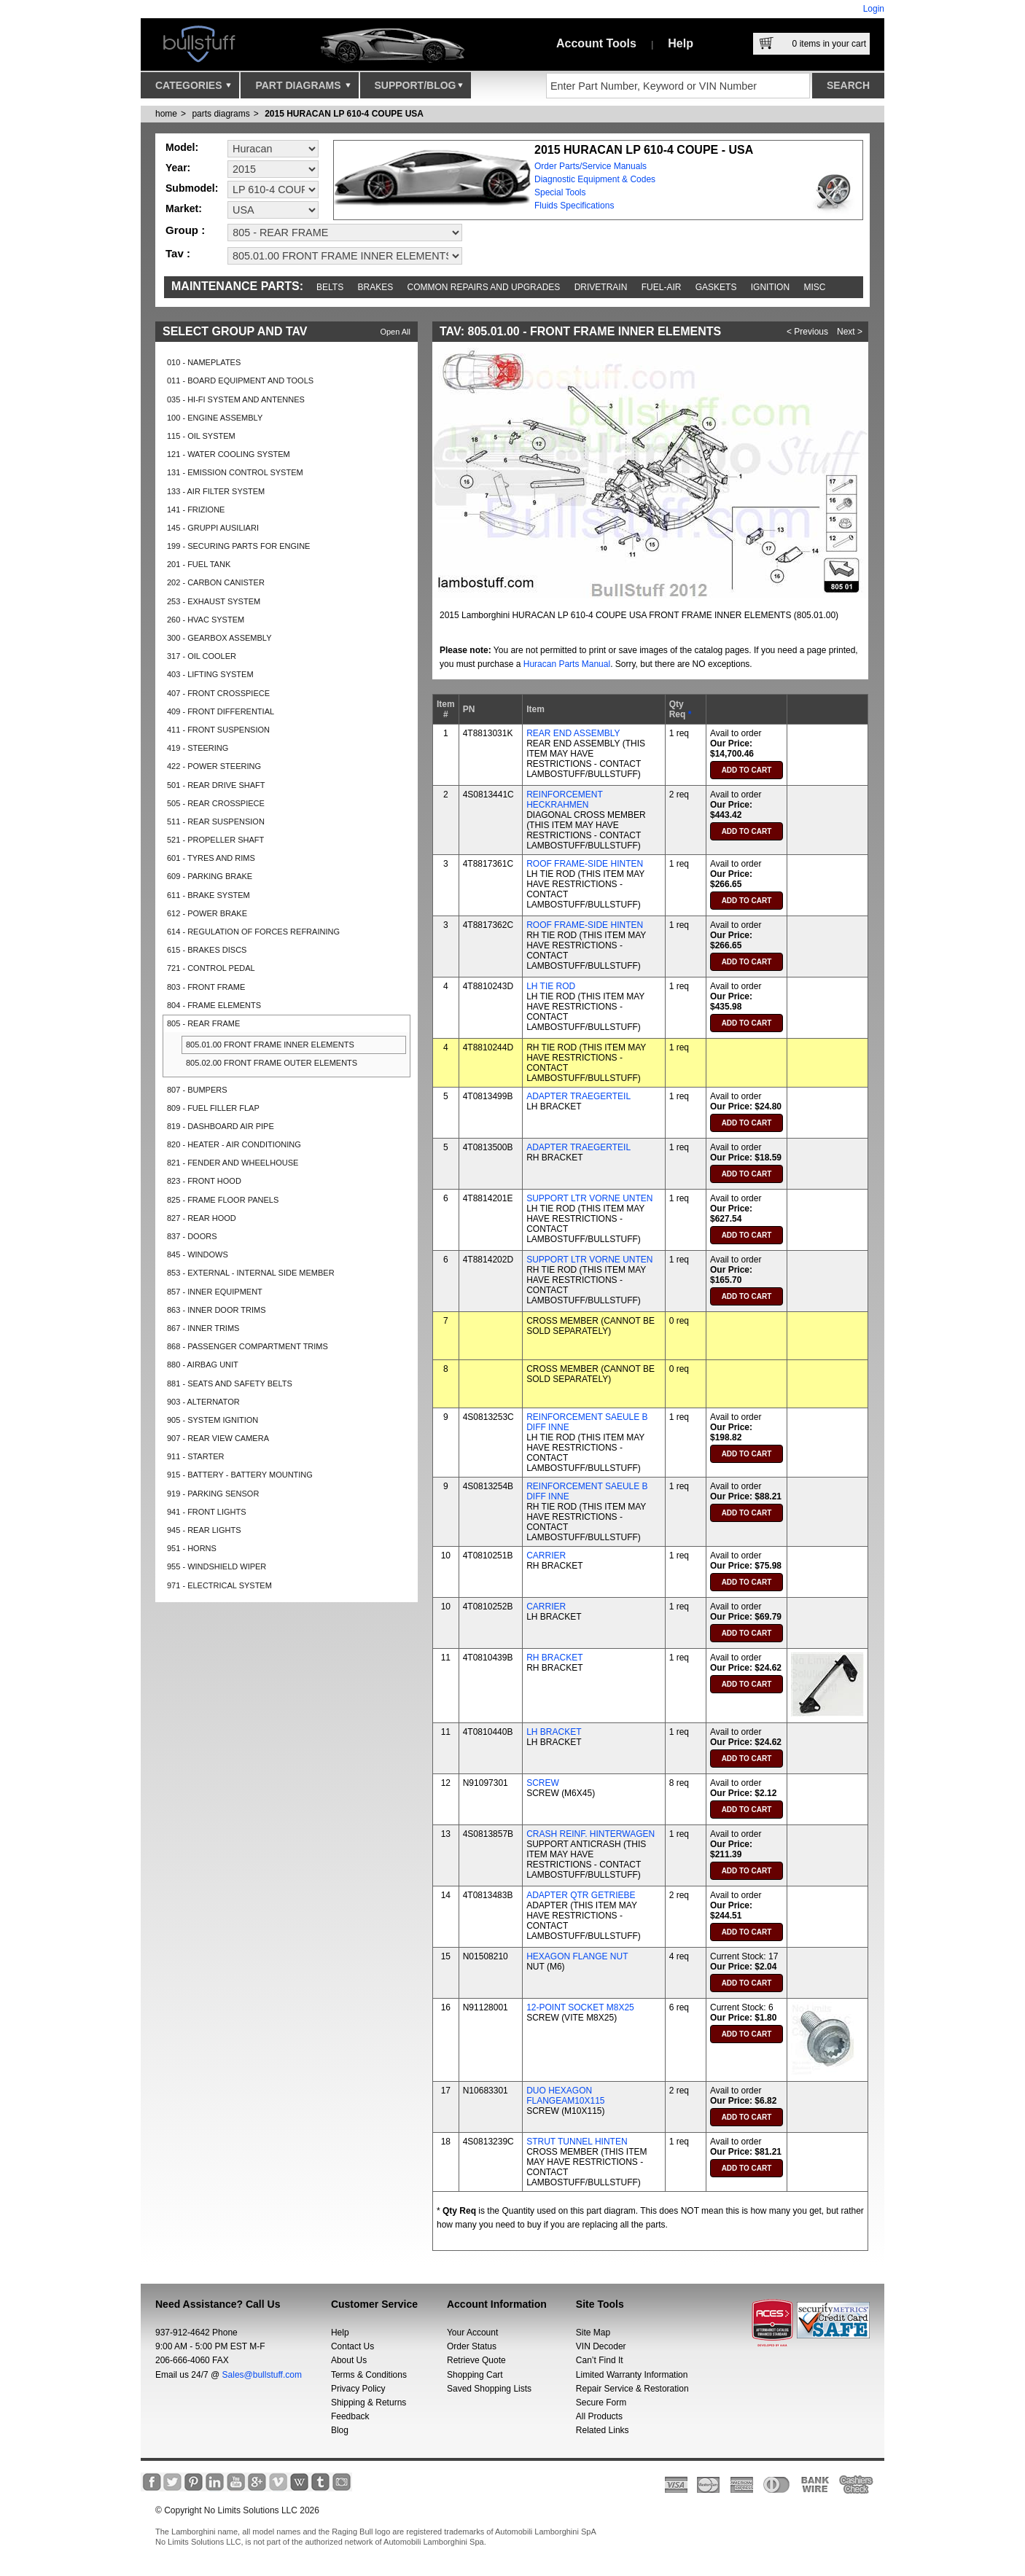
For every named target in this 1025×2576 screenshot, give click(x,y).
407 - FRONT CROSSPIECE (218, 693)
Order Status (471, 2346)
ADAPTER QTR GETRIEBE (580, 1895)
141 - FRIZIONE (196, 509)
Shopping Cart (475, 2375)
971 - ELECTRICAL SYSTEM (219, 1585)
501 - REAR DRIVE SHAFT (216, 785)
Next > (849, 332)
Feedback (350, 2416)
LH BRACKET (553, 1732)
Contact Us (352, 2346)
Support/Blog (419, 88)
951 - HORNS (192, 1548)
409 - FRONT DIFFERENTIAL (220, 711)
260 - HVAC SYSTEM (205, 619)
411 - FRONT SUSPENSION (218, 729)
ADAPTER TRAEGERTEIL (578, 1096)
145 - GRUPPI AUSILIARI (213, 527)
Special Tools (560, 192)
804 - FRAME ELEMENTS (214, 1005)
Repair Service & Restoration (632, 2389)
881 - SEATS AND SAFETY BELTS (229, 1383)
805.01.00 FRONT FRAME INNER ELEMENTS (270, 1044)
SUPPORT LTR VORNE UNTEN (589, 1198)
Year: (177, 167)
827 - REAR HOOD (201, 1218)
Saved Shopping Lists (489, 2389)
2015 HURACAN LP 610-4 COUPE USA (344, 114)
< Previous (807, 332)
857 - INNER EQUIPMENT (214, 1291)
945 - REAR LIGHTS (204, 1530)
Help (680, 43)
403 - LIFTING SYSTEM (210, 674)
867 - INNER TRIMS (203, 1328)
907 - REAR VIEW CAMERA (218, 1438)
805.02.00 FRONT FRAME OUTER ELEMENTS (271, 1062)
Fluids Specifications (574, 205)
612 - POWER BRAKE (207, 913)
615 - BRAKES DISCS (206, 949)
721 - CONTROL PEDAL (211, 968)
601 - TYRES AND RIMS (211, 858)
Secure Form (601, 2402)
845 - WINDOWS (197, 1254)
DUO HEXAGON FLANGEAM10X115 (565, 2095)
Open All (395, 331)
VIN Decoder (601, 2346)
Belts (329, 287)
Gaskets (716, 287)
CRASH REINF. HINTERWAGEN (590, 1834)
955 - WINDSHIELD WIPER (216, 1566)
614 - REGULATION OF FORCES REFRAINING (253, 931)
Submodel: (191, 188)
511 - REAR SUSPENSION (216, 821)
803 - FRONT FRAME (206, 987)
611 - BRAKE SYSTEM (208, 895)
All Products (599, 2416)
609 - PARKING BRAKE (209, 876)
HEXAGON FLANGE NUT (577, 1956)
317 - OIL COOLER (201, 656)
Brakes (376, 287)
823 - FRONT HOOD (204, 1180)
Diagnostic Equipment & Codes (594, 179)
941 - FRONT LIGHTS (206, 1511)
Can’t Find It (599, 2360)
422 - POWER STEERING (214, 766)
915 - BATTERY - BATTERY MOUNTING (240, 1474)
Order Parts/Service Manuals (590, 166)
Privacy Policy (358, 2389)
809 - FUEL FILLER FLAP (213, 1108)
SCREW (542, 1783)
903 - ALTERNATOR (203, 1401)
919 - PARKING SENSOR (213, 1493)
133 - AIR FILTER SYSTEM (216, 491)
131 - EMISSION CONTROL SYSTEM (235, 472)
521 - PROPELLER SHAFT (215, 839)
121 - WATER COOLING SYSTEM (228, 454)
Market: (183, 208)
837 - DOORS (192, 1236)
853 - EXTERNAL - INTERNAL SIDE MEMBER (251, 1272)
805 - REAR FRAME (203, 1023)
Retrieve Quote (476, 2360)
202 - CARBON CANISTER (216, 582)
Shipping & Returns (368, 2402)
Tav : (177, 253)
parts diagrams (220, 114)
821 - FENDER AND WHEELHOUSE (232, 1162)
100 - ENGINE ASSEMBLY (214, 417)
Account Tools (596, 43)
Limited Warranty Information (632, 2375)
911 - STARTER (195, 1456)
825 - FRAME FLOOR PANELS (222, 1199)
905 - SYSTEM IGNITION (212, 1420)
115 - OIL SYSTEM (201, 436)
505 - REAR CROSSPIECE (216, 803)
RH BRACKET (554, 1657)
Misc (814, 287)
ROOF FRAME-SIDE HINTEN (584, 864)
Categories (193, 88)
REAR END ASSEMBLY (573, 733)
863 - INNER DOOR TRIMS (216, 1309)
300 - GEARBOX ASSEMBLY (219, 637)
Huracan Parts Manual (566, 664)
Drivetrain (601, 287)
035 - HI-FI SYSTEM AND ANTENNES (236, 399)
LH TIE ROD (550, 986)
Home (166, 114)
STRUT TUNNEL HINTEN (576, 2141)
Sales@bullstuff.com (262, 2375)
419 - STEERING (197, 747)
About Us (349, 2360)
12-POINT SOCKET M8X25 (580, 2007)
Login (873, 9)
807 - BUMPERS (197, 1089)
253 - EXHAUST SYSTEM (213, 601)
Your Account (472, 2332)
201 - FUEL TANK (198, 564)
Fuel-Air (662, 287)
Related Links (602, 2430)
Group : (185, 230)
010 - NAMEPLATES (204, 362)
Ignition (770, 287)
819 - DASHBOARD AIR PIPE (220, 1126)
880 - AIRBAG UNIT (202, 1364)
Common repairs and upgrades (484, 287)
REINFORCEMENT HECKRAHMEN (564, 799)
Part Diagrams (302, 88)
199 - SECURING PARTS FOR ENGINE (238, 546)
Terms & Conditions (369, 2375)
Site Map (593, 2332)
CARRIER (546, 1555)
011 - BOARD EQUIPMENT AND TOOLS (240, 380)
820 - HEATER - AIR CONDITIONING (234, 1144)
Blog (339, 2430)
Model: (181, 147)
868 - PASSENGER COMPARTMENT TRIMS (247, 1346)
